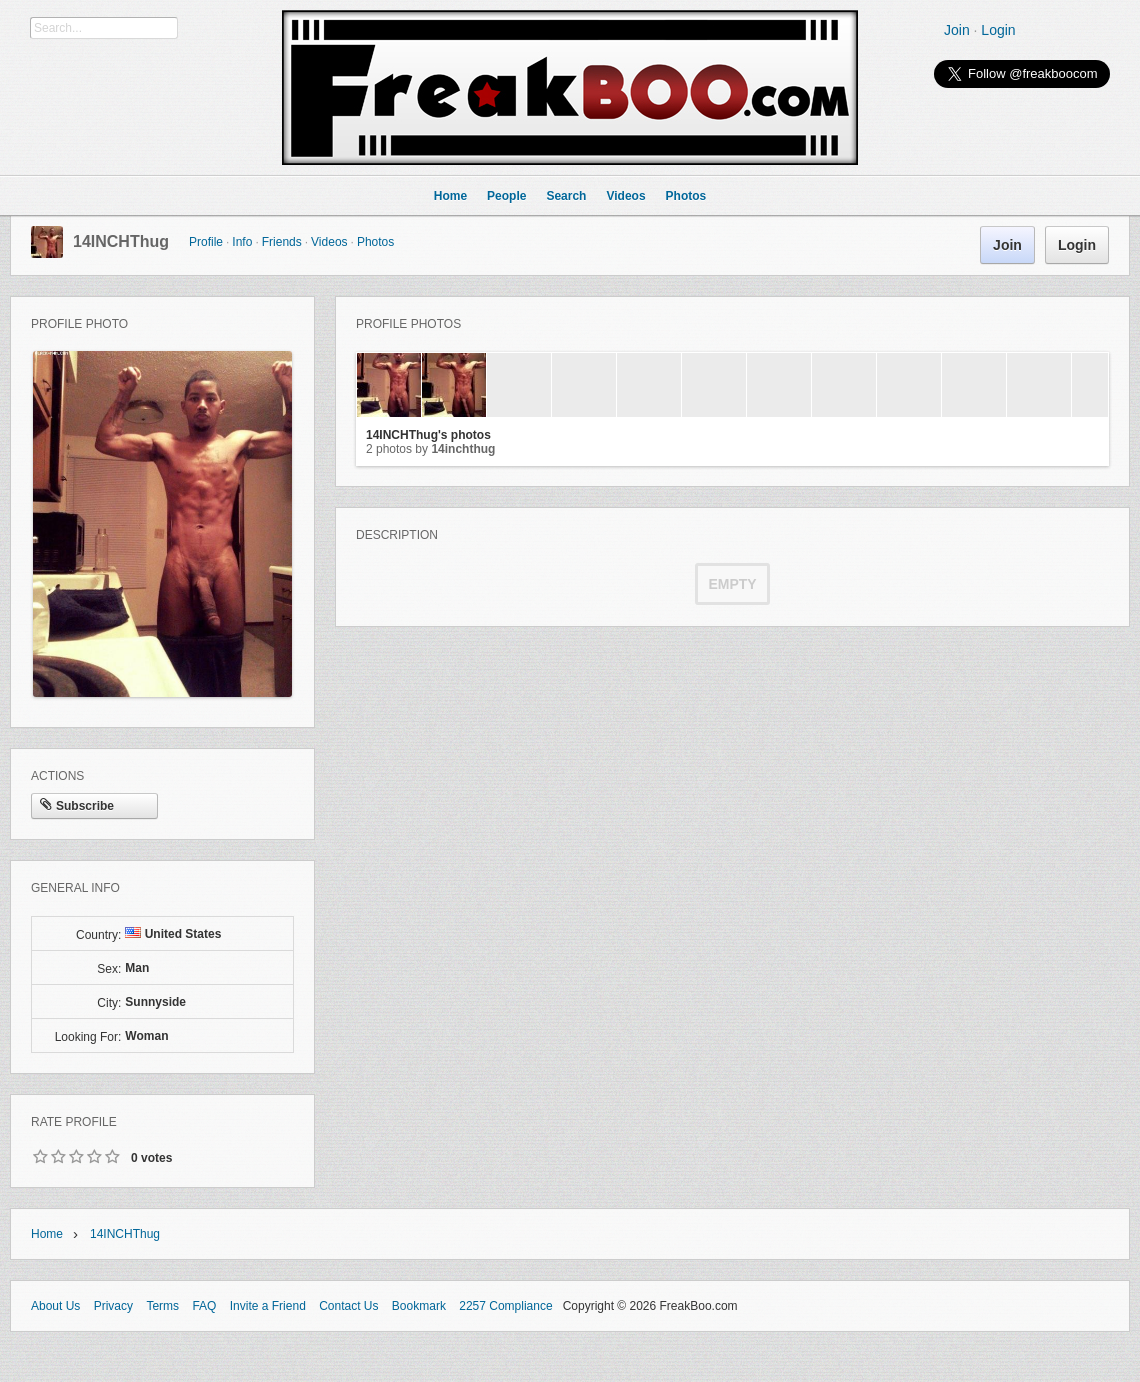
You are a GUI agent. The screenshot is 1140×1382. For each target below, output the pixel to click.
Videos (329, 242)
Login (998, 30)
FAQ (204, 1306)
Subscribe (77, 806)
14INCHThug (121, 241)
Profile (206, 242)
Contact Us (348, 1306)
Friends (282, 242)
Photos (375, 242)
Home (47, 1234)
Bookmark (419, 1306)
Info (242, 242)
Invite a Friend (268, 1306)
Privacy (113, 1306)
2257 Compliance (505, 1306)
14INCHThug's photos (428, 435)
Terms (162, 1306)
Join (957, 30)
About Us (55, 1306)
